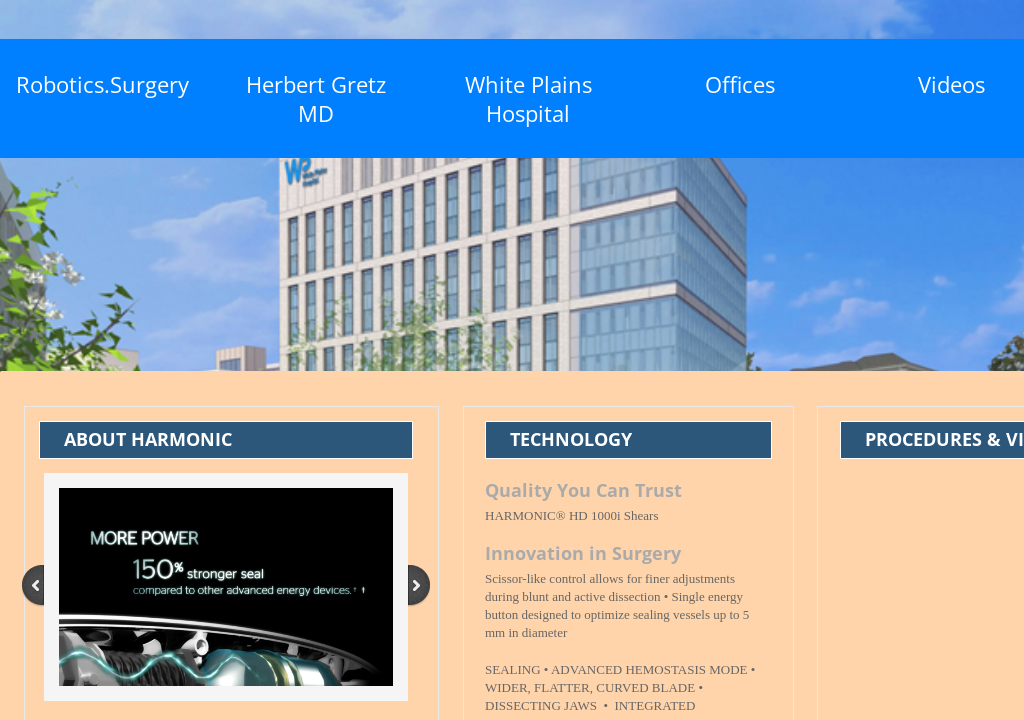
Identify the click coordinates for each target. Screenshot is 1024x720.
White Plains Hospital (528, 98)
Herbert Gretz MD (316, 98)
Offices (740, 84)
